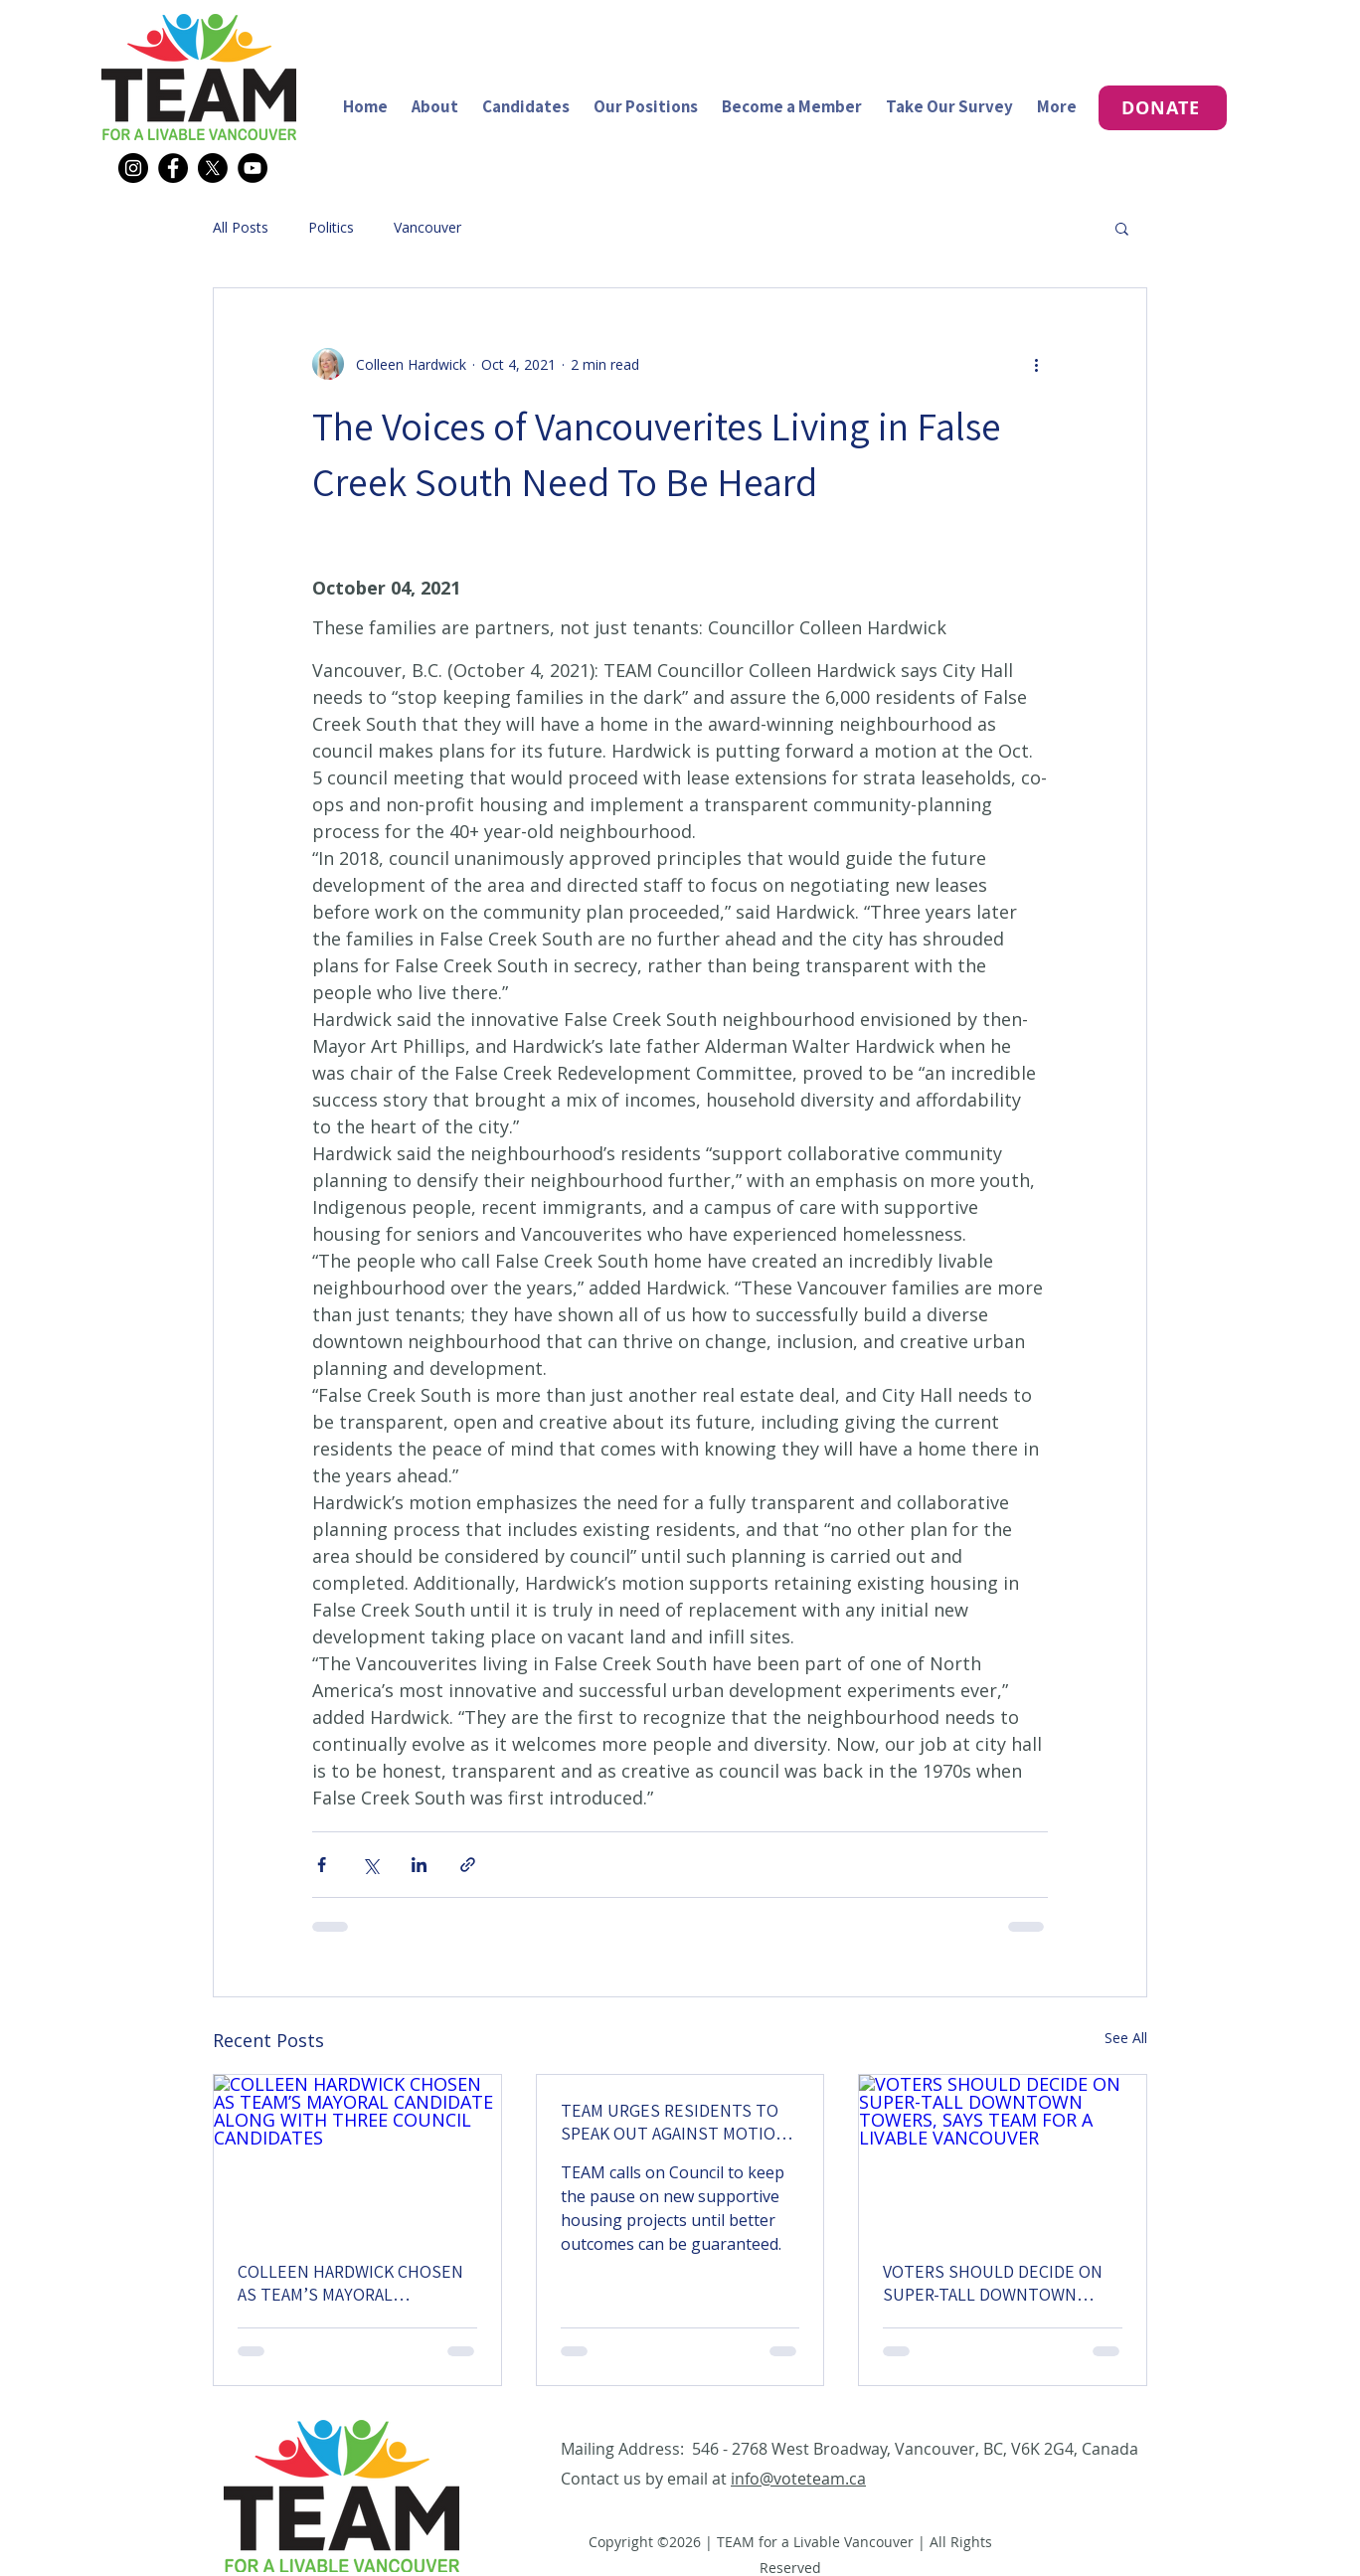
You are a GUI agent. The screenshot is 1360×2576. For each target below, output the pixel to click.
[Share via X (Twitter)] (370, 1864)
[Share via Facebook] (321, 1864)
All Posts (240, 227)
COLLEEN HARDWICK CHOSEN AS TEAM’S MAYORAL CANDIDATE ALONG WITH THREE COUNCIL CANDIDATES (351, 2283)
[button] (1121, 228)
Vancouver (427, 227)
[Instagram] (133, 168)
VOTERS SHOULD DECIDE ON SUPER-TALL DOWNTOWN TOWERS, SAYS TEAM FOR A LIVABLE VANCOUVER (993, 2283)
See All (1126, 2037)
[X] (213, 168)
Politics (331, 227)
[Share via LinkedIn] (419, 1864)
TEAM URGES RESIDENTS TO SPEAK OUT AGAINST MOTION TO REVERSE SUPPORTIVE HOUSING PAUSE (674, 2122)
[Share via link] (467, 1864)
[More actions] (1036, 364)
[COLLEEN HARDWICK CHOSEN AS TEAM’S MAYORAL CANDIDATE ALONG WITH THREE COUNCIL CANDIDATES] (357, 2155)
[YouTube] (252, 168)
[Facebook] (173, 168)
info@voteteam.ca (798, 2479)
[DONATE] (1163, 108)
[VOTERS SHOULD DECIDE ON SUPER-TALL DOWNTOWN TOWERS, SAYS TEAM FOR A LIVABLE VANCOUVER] (1002, 2155)
